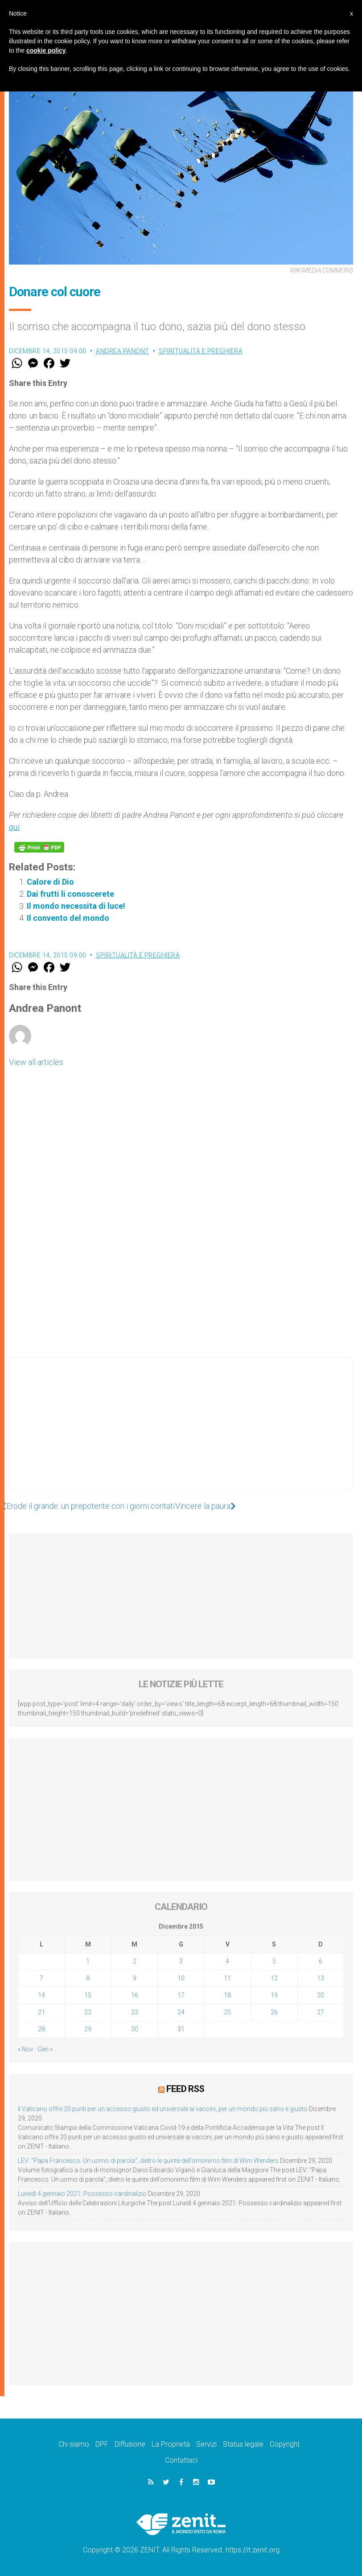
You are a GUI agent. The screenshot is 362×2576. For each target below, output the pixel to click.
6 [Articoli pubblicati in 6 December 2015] (320, 1961)
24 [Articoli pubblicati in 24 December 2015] (181, 2012)
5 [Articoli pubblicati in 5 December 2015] (274, 1961)
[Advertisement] (181, 1433)
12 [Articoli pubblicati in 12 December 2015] (274, 1978)
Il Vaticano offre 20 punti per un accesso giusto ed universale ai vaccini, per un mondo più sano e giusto (163, 2108)
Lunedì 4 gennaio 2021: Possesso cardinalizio (82, 2193)
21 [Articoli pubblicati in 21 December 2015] (41, 2012)
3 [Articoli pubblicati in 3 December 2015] (181, 1961)
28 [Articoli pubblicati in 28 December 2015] (41, 2029)
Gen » (45, 2049)
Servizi (206, 2444)
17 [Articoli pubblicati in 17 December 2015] (181, 1995)
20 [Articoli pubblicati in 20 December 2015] (320, 1995)
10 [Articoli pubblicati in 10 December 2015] (181, 1978)
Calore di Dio (50, 881)
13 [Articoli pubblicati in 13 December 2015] (320, 1978)
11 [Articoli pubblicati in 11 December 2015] (227, 1978)
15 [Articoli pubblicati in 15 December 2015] (87, 1995)
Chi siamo (73, 2444)
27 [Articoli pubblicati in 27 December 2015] (320, 2012)
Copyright (285, 2444)
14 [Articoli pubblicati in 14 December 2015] (41, 1995)
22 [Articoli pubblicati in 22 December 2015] (87, 2012)
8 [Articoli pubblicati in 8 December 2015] (88, 1978)
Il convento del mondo (68, 918)
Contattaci (181, 2460)
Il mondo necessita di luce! (76, 906)
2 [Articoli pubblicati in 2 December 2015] (134, 1961)
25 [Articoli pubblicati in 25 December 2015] (227, 2012)
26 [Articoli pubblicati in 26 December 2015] (274, 2012)
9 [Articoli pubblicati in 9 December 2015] (134, 1978)
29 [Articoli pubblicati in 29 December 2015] (87, 2029)
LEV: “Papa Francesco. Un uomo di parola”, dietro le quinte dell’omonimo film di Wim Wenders (148, 2160)
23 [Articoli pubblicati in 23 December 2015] (134, 2012)
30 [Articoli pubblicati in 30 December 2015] (134, 2029)
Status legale (243, 2444)
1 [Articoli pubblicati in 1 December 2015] (88, 1961)
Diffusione (130, 2444)
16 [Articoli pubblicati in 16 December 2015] (134, 1995)
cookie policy (46, 50)
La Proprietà (171, 2444)
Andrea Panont (122, 351)
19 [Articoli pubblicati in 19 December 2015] (274, 1995)
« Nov (25, 2049)
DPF (101, 2444)
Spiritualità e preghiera (201, 351)
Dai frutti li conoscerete (70, 894)
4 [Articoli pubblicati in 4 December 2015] (227, 1961)
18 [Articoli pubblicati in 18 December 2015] (227, 1995)
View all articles (36, 1062)
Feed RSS (185, 2088)
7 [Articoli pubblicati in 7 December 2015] (41, 1978)
